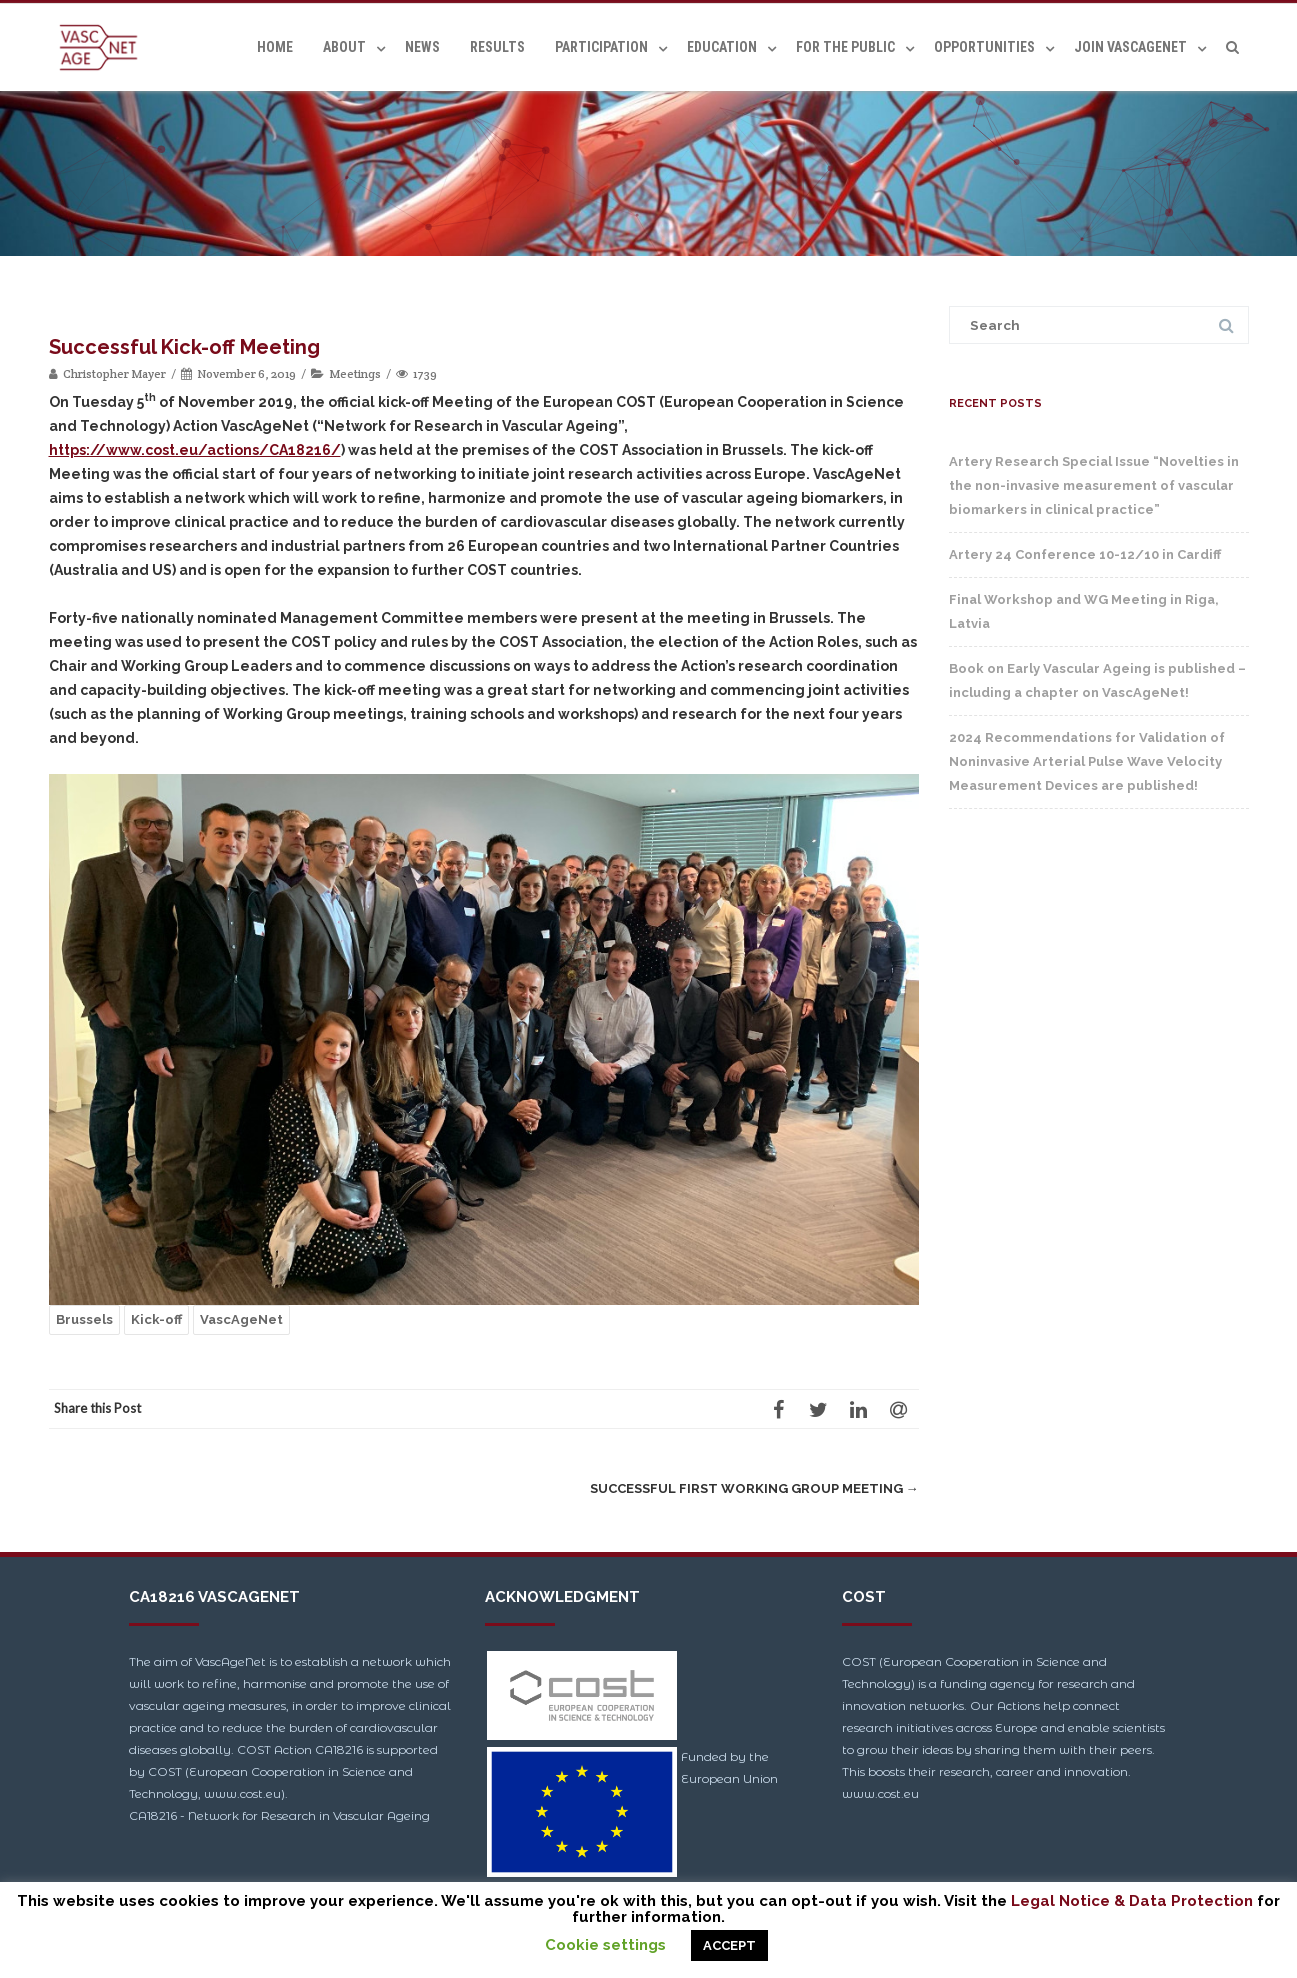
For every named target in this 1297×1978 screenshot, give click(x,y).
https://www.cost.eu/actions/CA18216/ (195, 450)
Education (722, 47)
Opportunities (984, 47)
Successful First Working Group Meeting (754, 1488)
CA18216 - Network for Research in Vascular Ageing (279, 1815)
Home (275, 47)
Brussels (84, 1319)
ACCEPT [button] (729, 1945)
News (422, 47)
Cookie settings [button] (605, 1945)
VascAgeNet (241, 1319)
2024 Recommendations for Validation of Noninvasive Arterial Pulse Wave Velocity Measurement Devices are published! (1087, 761)
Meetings (355, 373)
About (344, 47)
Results (497, 47)
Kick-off (156, 1319)
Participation (601, 47)
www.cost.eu (880, 1793)
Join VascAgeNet (1130, 47)
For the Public (845, 47)
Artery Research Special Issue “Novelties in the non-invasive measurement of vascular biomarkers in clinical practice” (1094, 485)
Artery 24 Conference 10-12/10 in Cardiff (1085, 554)
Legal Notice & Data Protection (1132, 1901)
